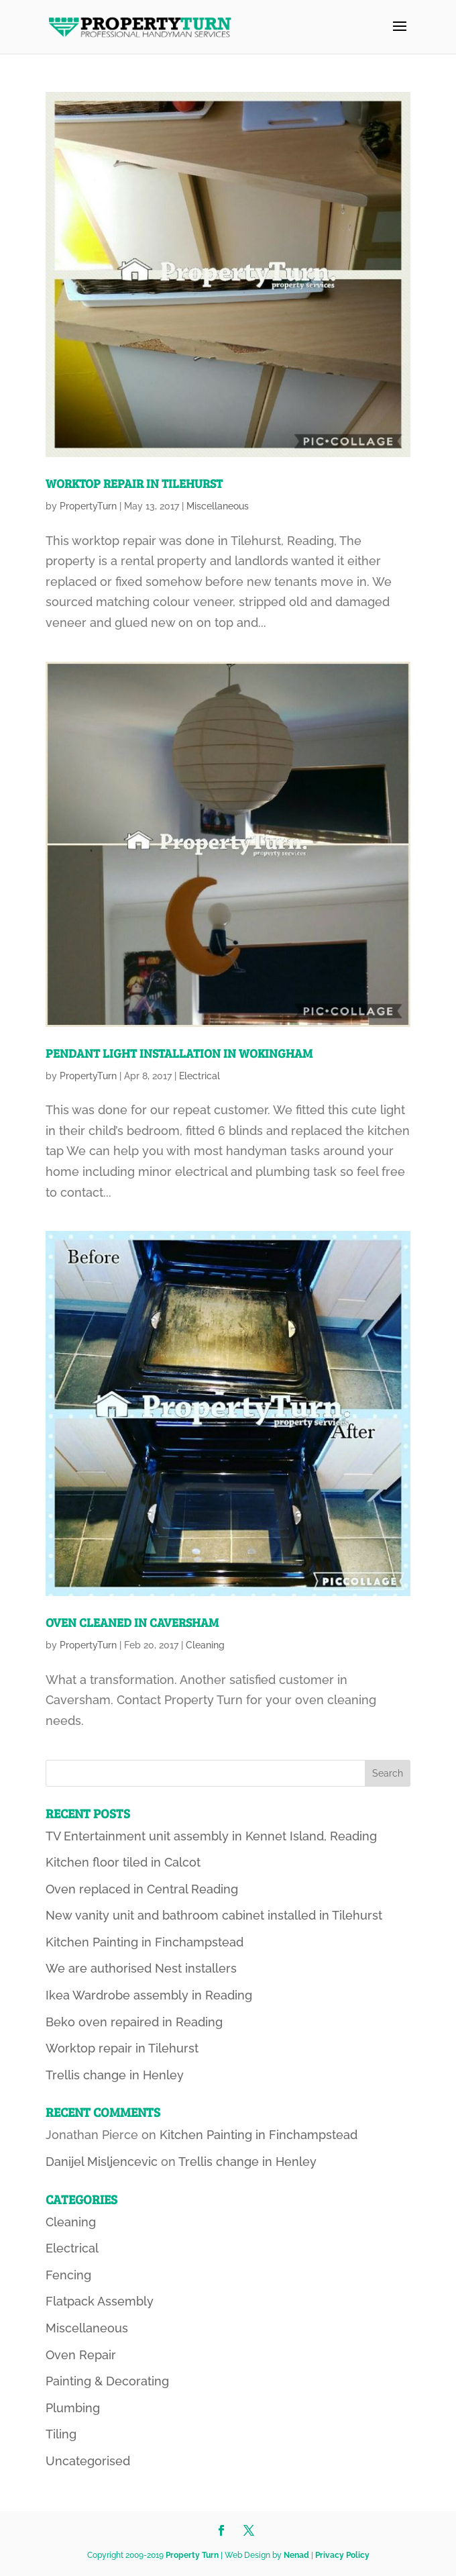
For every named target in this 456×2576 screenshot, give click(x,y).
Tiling (61, 2434)
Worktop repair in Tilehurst (134, 483)
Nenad (296, 2555)
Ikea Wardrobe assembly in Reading (149, 1995)
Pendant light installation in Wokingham (179, 1053)
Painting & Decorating (107, 2381)
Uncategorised (88, 2461)
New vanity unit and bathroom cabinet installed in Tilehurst (214, 1915)
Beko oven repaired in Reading (134, 2022)
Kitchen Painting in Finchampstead (144, 1942)
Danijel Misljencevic (102, 2161)
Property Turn (192, 2555)
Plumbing (73, 2408)
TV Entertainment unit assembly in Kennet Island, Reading (211, 1836)
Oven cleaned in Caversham (132, 1622)
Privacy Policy (342, 2555)
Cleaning (205, 1645)
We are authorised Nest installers (141, 1968)
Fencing (68, 2275)
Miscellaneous (217, 506)
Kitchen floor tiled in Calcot (123, 1862)
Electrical (199, 1076)
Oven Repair (81, 2355)
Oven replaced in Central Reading (142, 1889)
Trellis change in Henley (115, 2075)
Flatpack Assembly (100, 2301)
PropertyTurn (88, 506)
